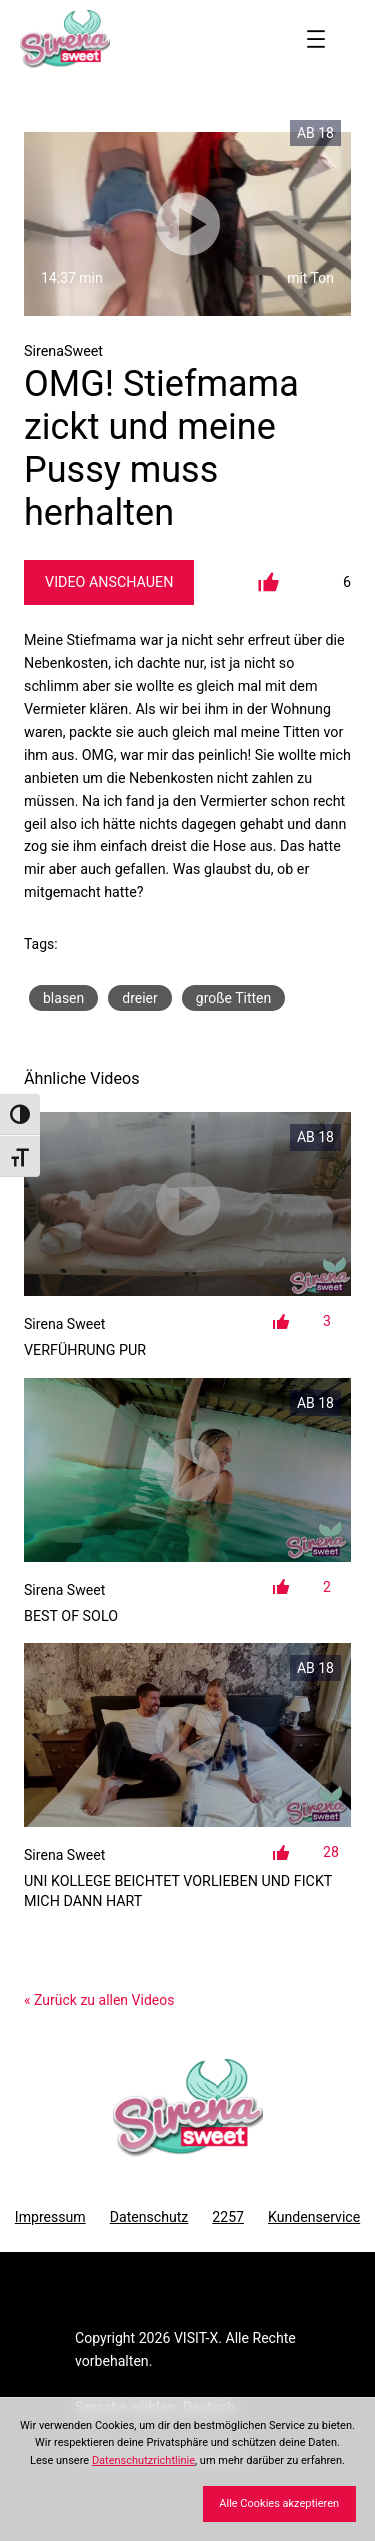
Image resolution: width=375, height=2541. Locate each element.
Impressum (50, 2217)
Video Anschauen (109, 582)
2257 (228, 2217)
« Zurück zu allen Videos (99, 2000)
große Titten (233, 998)
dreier (140, 998)
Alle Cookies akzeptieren (279, 2503)
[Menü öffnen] (316, 39)
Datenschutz (149, 2217)
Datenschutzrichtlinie (143, 2460)
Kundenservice (314, 2217)
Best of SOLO (71, 1616)
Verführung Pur (85, 1350)
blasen (63, 998)
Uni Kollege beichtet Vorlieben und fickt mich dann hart (178, 1891)
